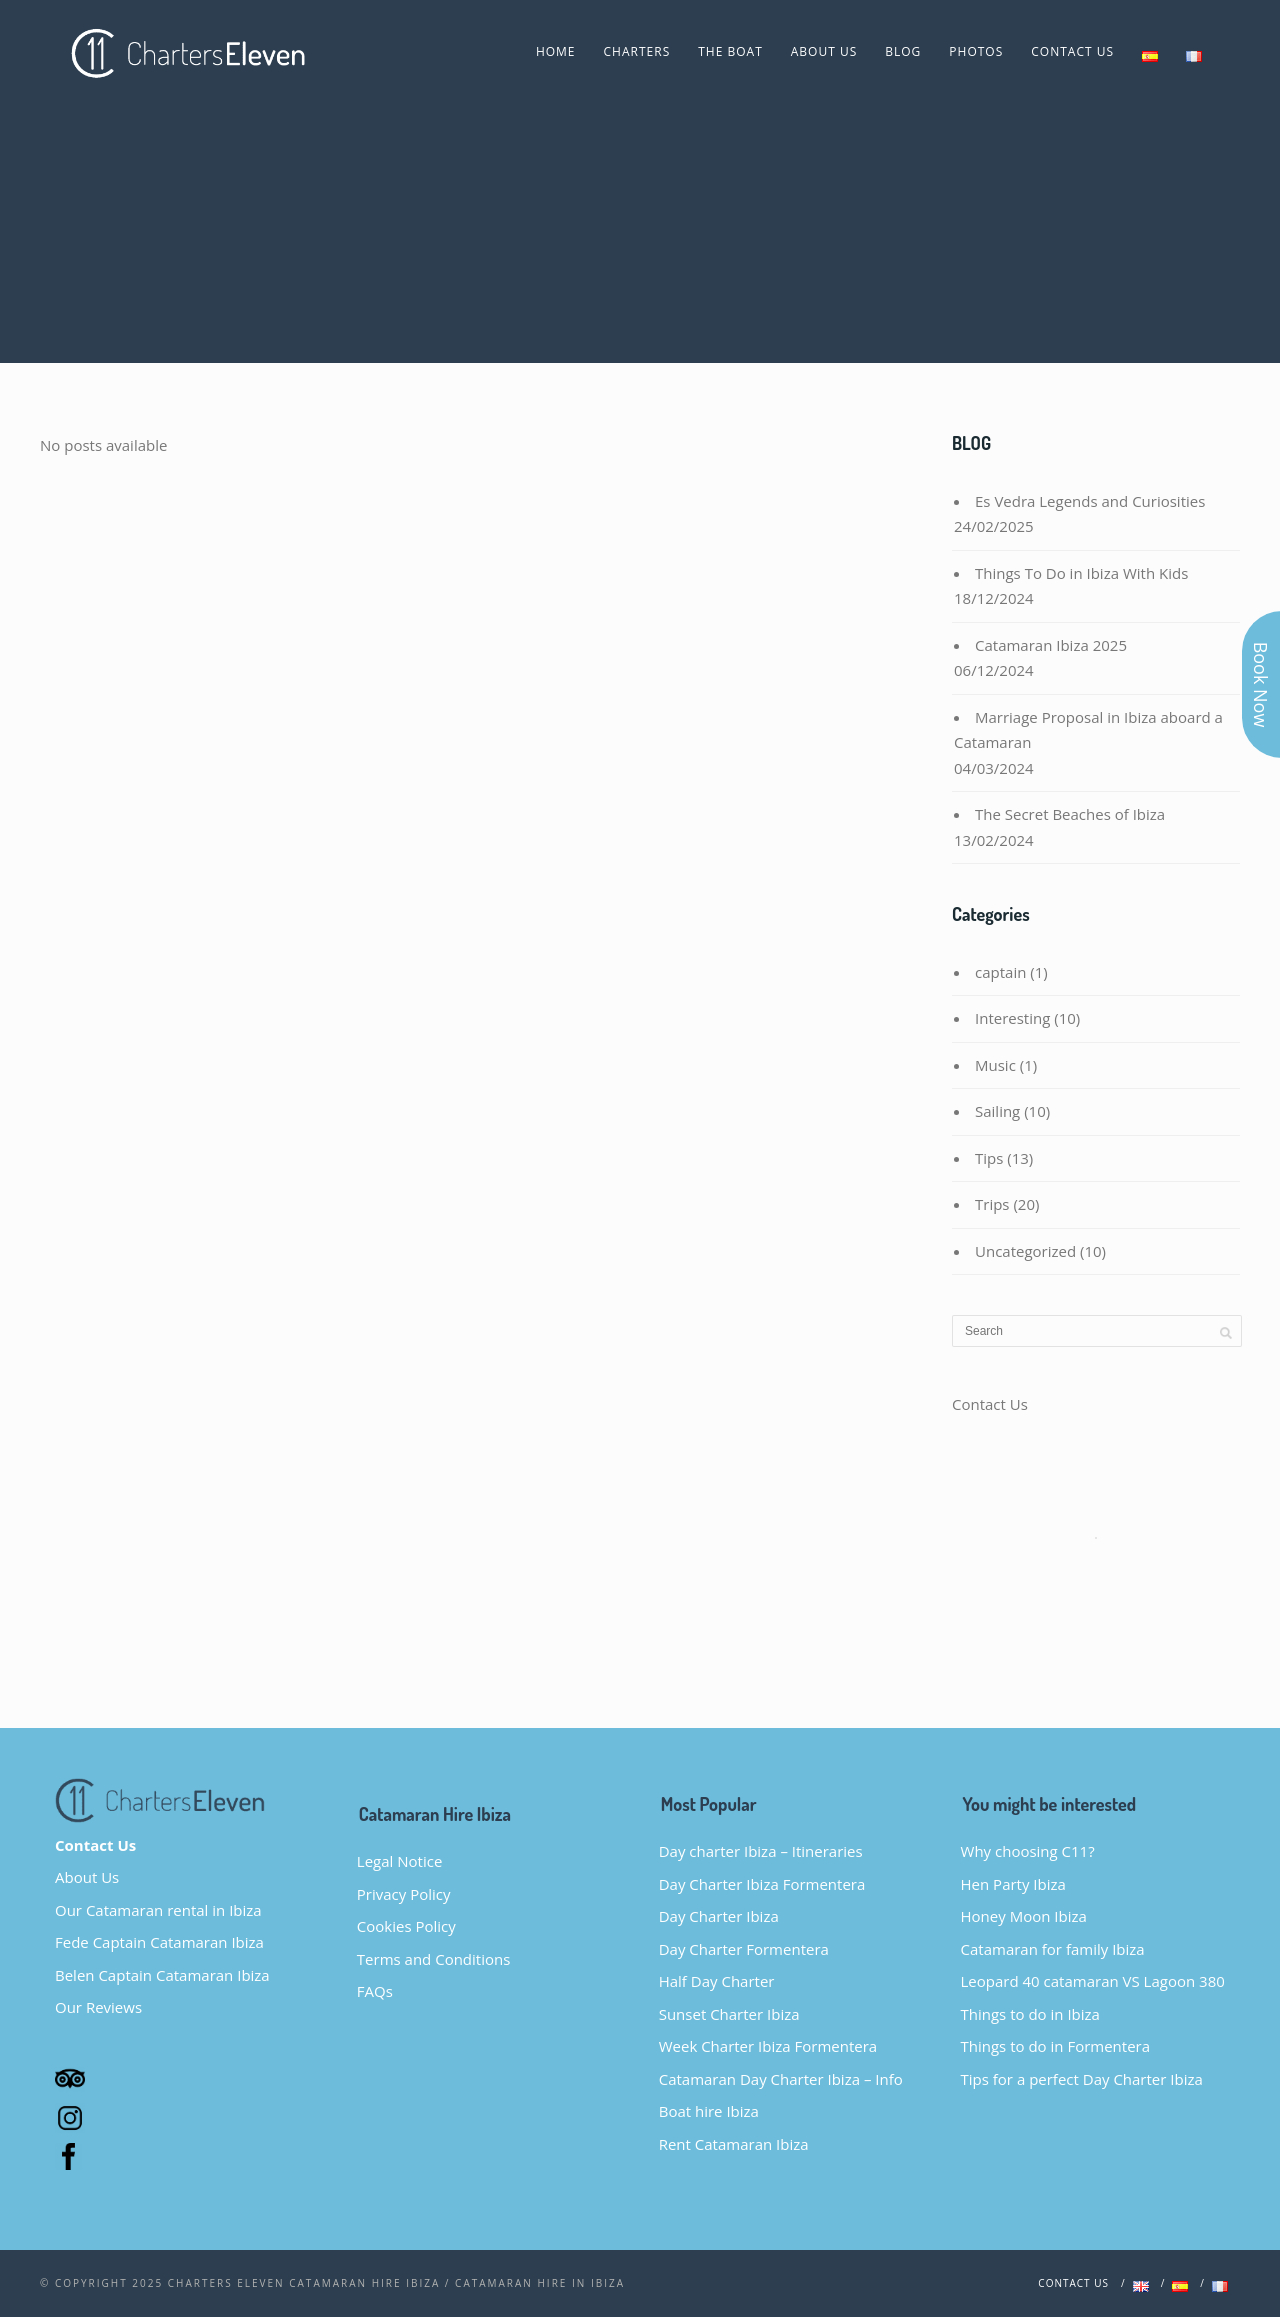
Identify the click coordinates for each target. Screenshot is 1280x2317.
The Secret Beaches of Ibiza (1070, 814)
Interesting (1012, 1018)
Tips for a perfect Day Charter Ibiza (1082, 2079)
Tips (989, 1158)
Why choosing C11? (1028, 1851)
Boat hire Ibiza (709, 2111)
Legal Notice (399, 1861)
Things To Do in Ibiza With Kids (1081, 573)
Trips (992, 1204)
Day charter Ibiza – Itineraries (761, 1851)
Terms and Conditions (434, 1959)
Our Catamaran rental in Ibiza (158, 1910)
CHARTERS (637, 51)
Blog (903, 51)
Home (556, 51)
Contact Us (1072, 51)
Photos (976, 51)
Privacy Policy (404, 1894)
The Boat (730, 51)
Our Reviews (98, 2007)
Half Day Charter (717, 1981)
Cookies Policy (406, 1926)
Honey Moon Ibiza (1024, 1916)
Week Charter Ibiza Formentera (768, 2046)
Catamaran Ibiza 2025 (1051, 645)
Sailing (997, 1111)
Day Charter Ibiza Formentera (762, 1884)
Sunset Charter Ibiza (729, 2014)
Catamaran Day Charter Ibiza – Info (781, 2079)
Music (995, 1065)
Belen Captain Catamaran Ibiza (162, 1975)
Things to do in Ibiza (1030, 2014)
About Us (824, 51)
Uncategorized (1025, 1251)
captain (1000, 972)
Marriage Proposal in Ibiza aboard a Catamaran (1088, 730)
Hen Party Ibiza (1013, 1884)
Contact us (1073, 2283)
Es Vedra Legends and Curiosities (1090, 501)
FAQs (375, 1991)
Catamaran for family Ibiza (1053, 1949)
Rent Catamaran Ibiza (734, 2144)
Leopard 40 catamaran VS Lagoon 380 (1093, 1981)
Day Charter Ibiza (719, 1916)
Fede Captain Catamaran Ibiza (159, 1942)
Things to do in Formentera (1056, 2046)
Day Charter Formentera (744, 1949)
